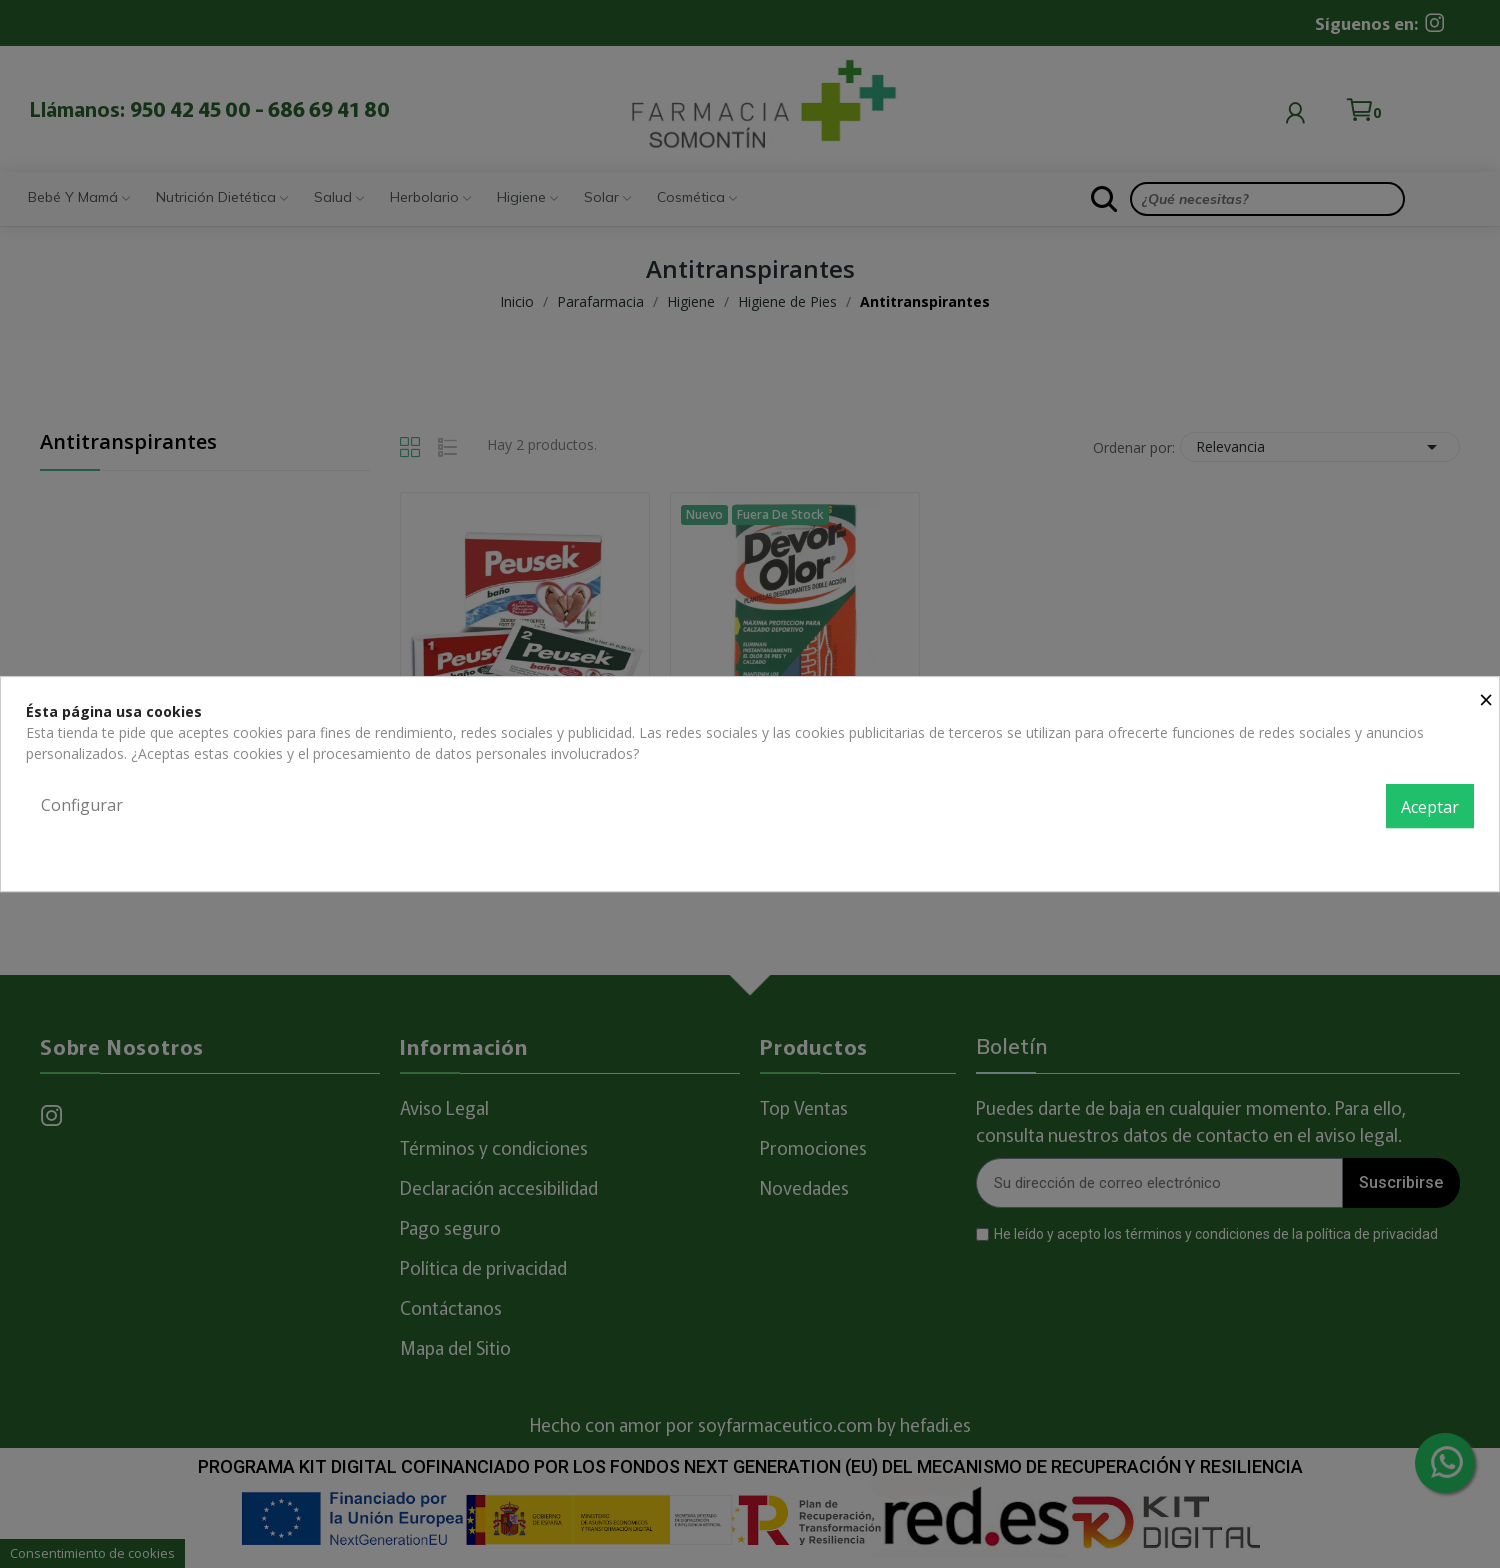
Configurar (82, 805)
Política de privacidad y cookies (1373, 850)
